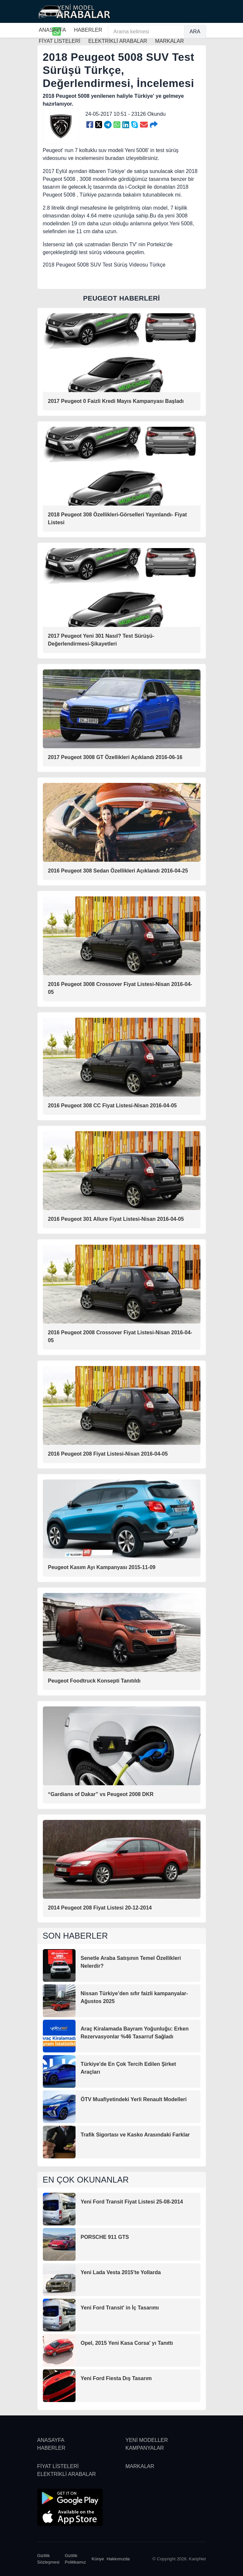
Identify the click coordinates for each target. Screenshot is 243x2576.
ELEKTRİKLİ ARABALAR (66, 2474)
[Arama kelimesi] (146, 31)
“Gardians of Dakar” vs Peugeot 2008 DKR (101, 1794)
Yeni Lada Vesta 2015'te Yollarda (121, 2272)
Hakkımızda (118, 2558)
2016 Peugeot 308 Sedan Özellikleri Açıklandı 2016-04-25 (118, 870)
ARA (195, 31)
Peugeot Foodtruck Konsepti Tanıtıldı (94, 1681)
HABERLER (88, 30)
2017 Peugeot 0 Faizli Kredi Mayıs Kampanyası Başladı (116, 401)
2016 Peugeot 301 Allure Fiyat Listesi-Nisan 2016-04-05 (116, 1219)
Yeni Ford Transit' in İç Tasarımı (120, 2307)
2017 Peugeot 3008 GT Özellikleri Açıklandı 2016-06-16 (115, 757)
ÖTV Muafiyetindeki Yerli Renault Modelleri (134, 2099)
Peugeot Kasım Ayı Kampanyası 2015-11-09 (102, 1567)
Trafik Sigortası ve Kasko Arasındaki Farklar (135, 2134)
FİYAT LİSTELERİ (58, 2466)
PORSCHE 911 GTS (105, 2237)
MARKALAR (140, 2466)
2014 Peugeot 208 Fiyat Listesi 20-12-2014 (100, 1907)
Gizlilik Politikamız (75, 2559)
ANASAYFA (52, 30)
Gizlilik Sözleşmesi (48, 2559)
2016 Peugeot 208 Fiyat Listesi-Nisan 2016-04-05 (108, 1454)
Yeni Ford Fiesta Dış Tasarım (116, 2378)
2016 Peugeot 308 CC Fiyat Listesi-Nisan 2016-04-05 (112, 1105)
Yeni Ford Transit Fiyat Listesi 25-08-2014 (132, 2201)
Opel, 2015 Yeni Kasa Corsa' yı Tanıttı (127, 2343)
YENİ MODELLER (147, 2440)
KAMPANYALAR (145, 2448)
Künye (98, 2558)
